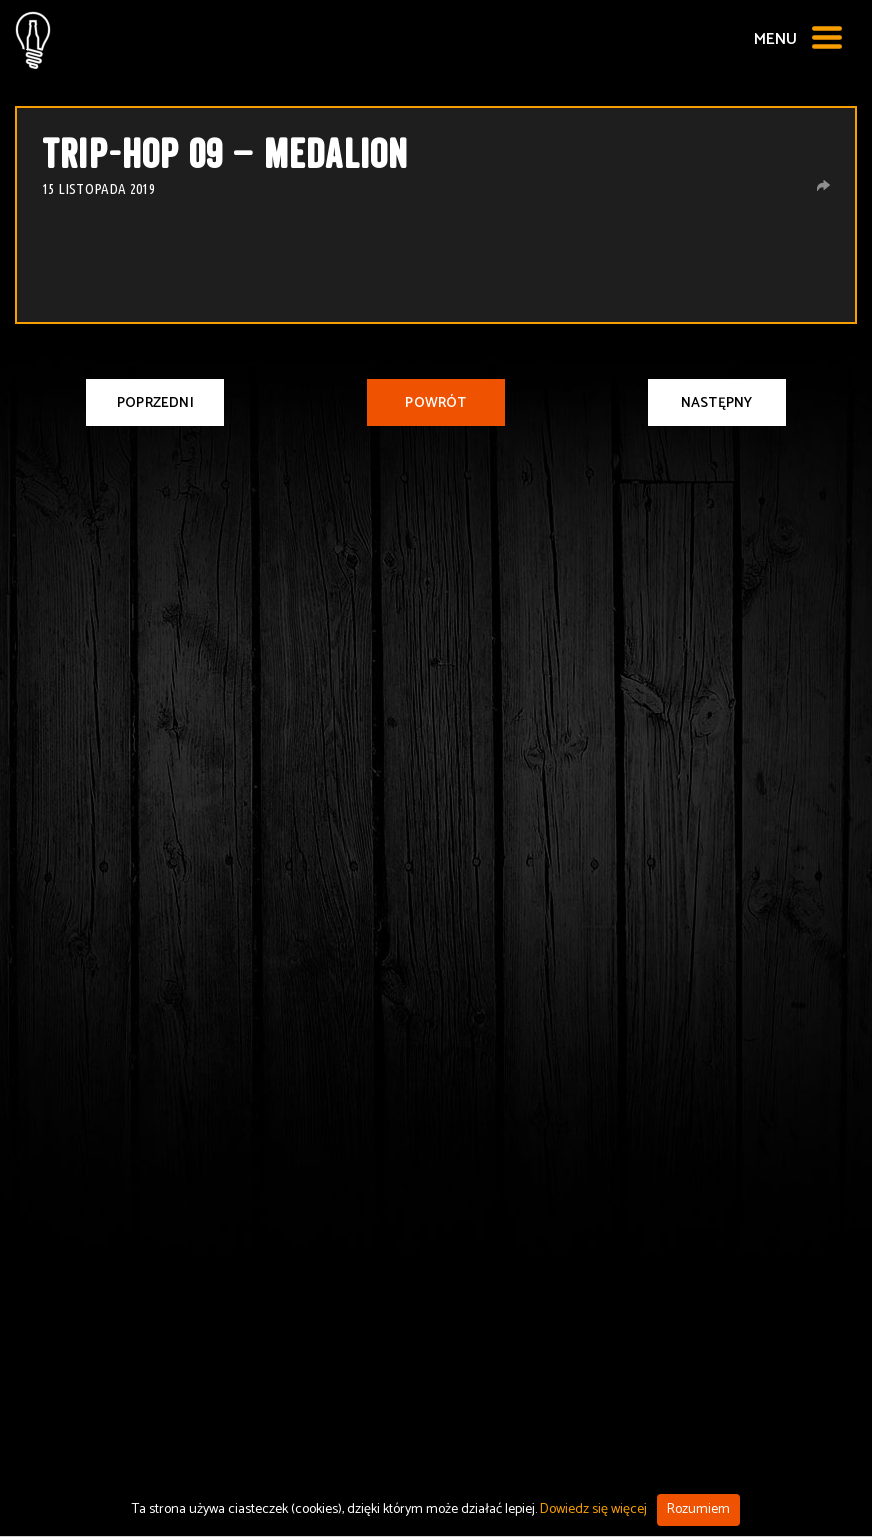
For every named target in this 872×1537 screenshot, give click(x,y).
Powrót (435, 403)
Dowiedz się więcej (593, 1509)
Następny (717, 403)
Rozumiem (698, 1509)
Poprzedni (155, 403)
